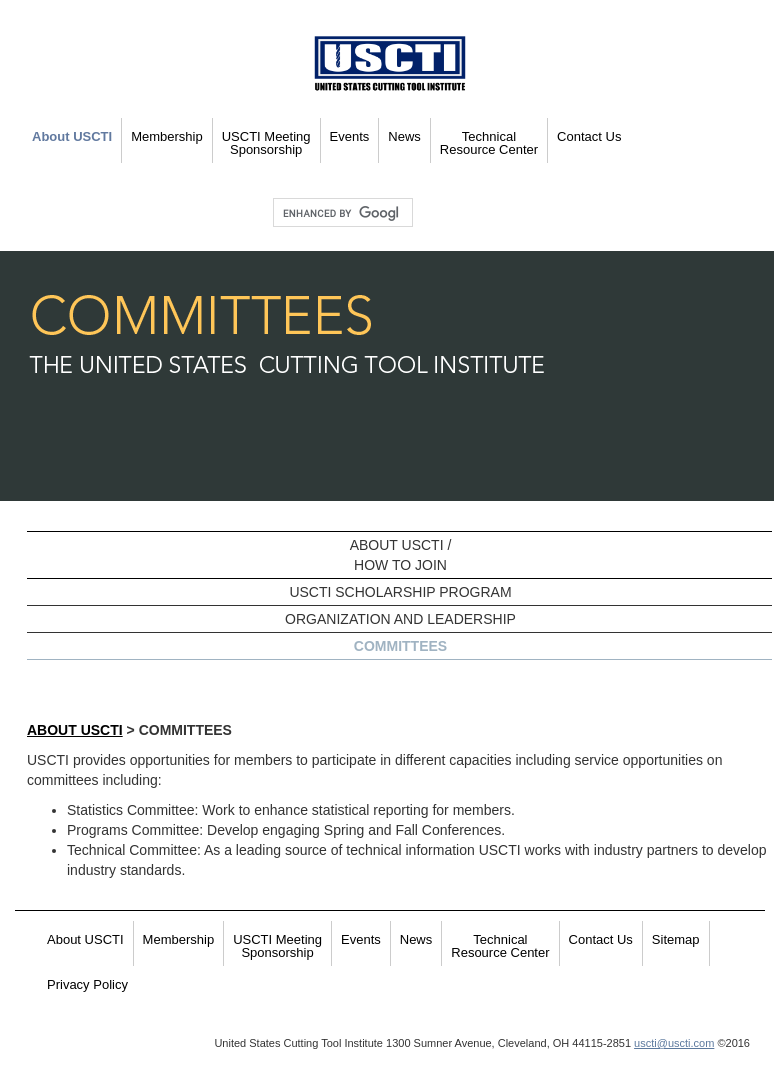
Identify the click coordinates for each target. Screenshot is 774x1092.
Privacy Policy (87, 984)
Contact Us (589, 136)
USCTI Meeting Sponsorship (266, 143)
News (404, 136)
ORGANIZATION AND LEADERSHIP (400, 619)
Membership (167, 136)
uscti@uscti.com (674, 1043)
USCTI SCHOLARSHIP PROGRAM (400, 592)
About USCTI (72, 136)
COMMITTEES (400, 646)
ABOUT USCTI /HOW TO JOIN (401, 555)
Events (350, 136)
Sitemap (676, 939)
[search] (341, 213)
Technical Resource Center (489, 143)
